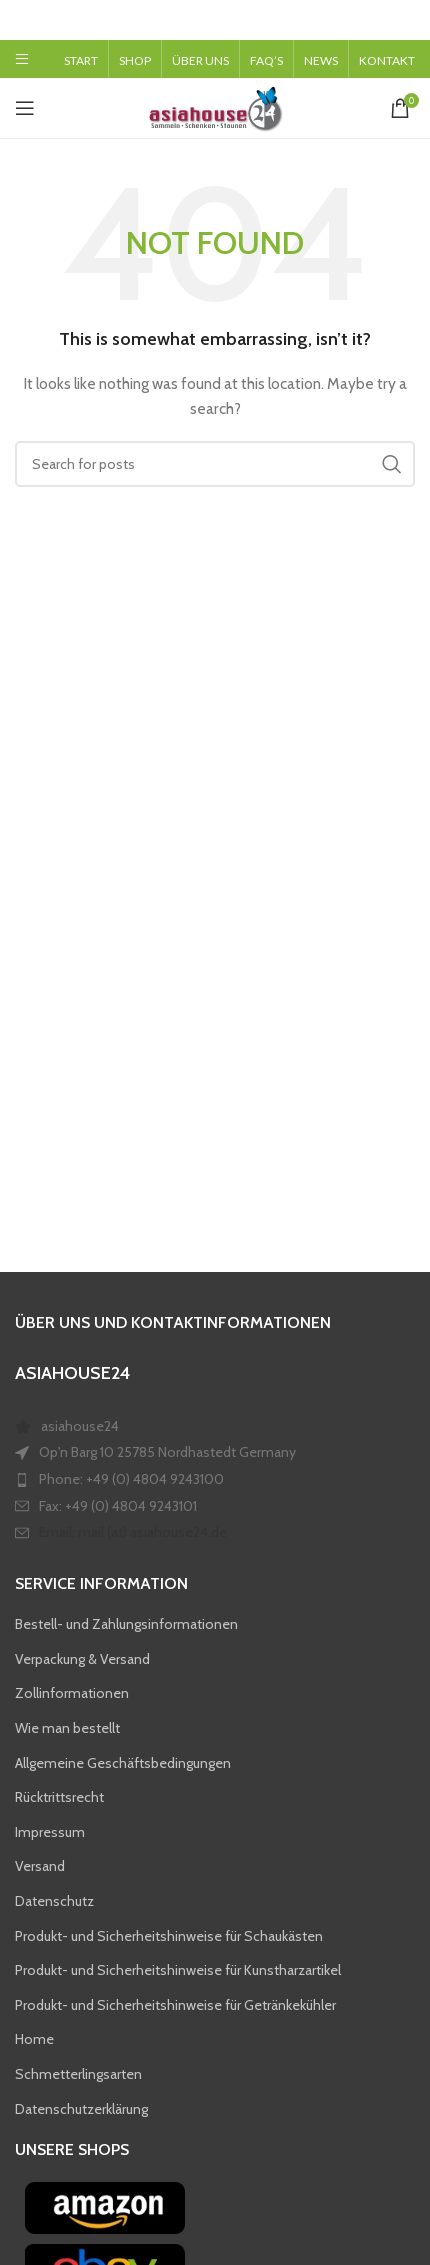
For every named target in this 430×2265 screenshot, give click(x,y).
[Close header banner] (405, 20)
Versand (40, 1866)
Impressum (50, 1832)
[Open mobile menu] (22, 59)
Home (34, 2039)
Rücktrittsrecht (59, 1797)
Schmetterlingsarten (78, 2074)
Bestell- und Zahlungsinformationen (126, 1624)
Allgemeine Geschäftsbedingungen (123, 1762)
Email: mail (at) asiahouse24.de (133, 1532)
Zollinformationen (72, 1693)
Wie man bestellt (67, 1728)
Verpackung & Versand (82, 1659)
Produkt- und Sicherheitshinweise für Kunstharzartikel (178, 1970)
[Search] (215, 464)
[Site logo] (215, 106)
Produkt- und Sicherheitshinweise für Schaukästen (169, 1935)
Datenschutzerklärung (81, 2108)
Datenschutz (54, 1901)
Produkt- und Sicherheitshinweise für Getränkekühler (175, 2004)
